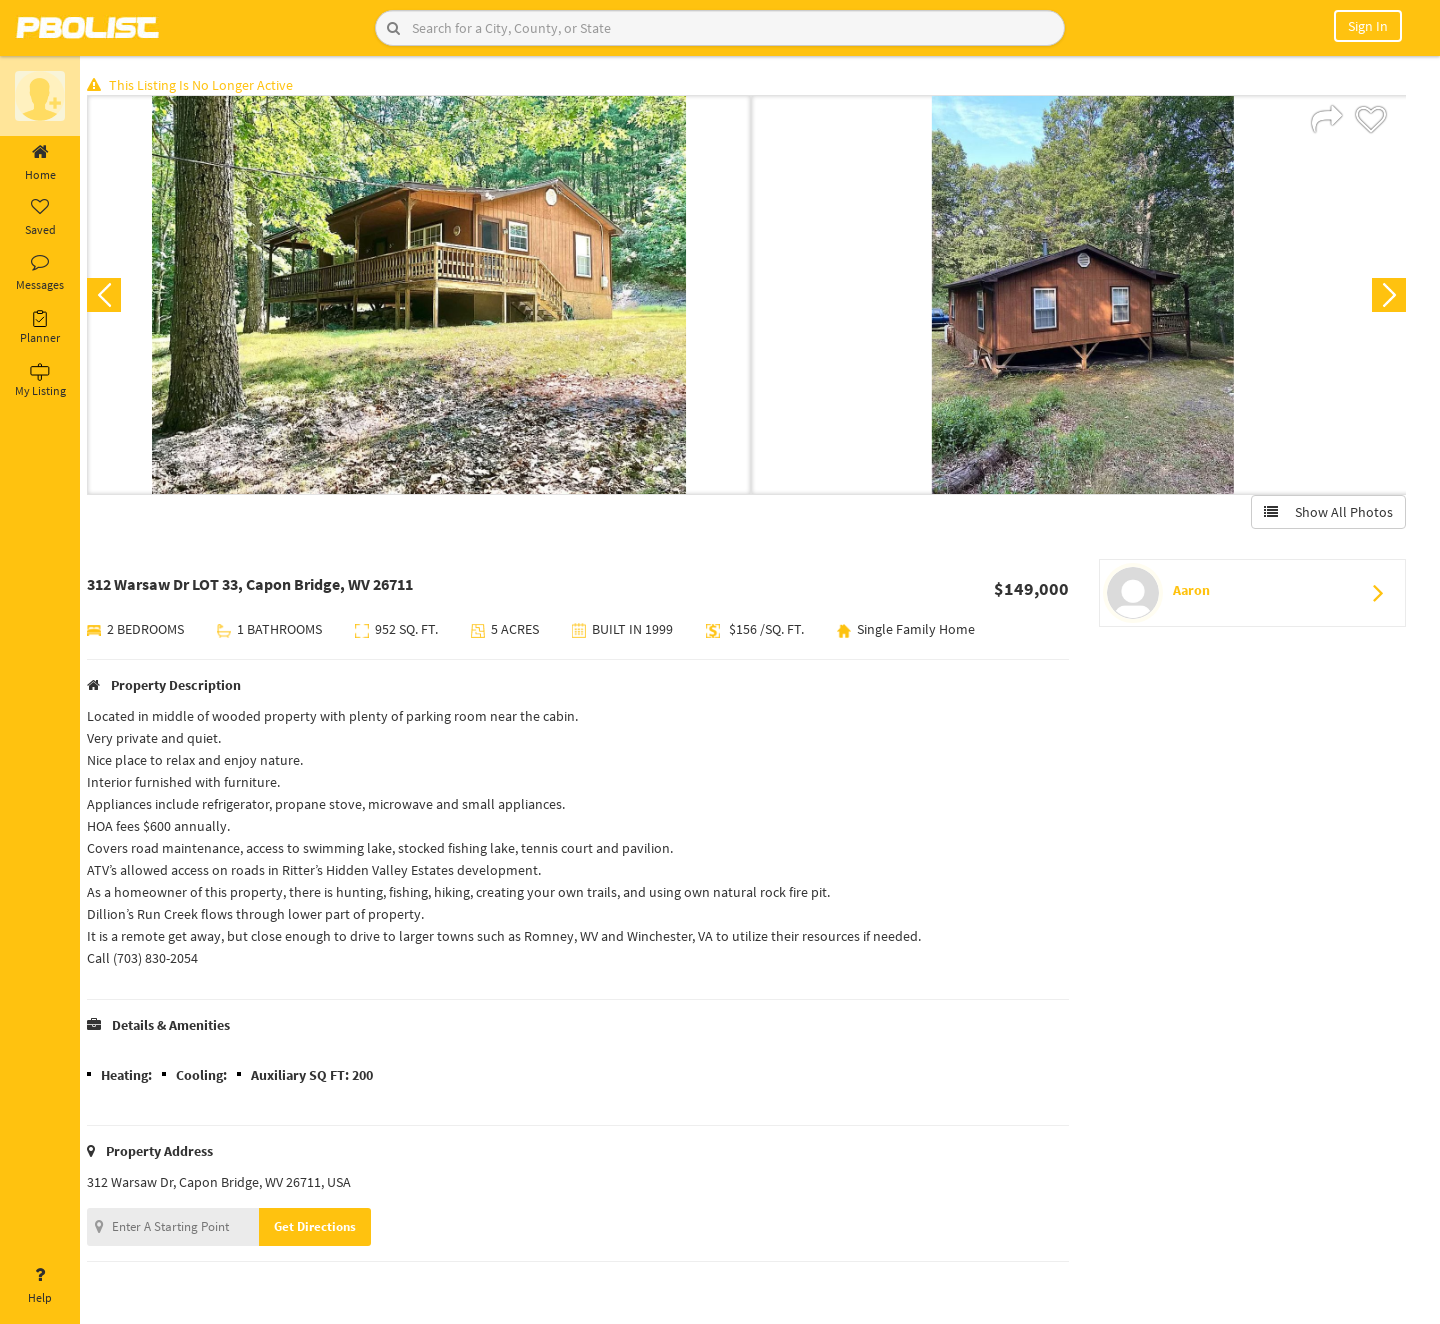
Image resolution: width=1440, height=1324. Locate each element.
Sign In (1368, 26)
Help (40, 1286)
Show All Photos (1327, 513)
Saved (40, 218)
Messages (40, 273)
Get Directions (323, 1227)
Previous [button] (112, 296)
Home (40, 163)
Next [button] (1388, 296)
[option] (422, 296)
